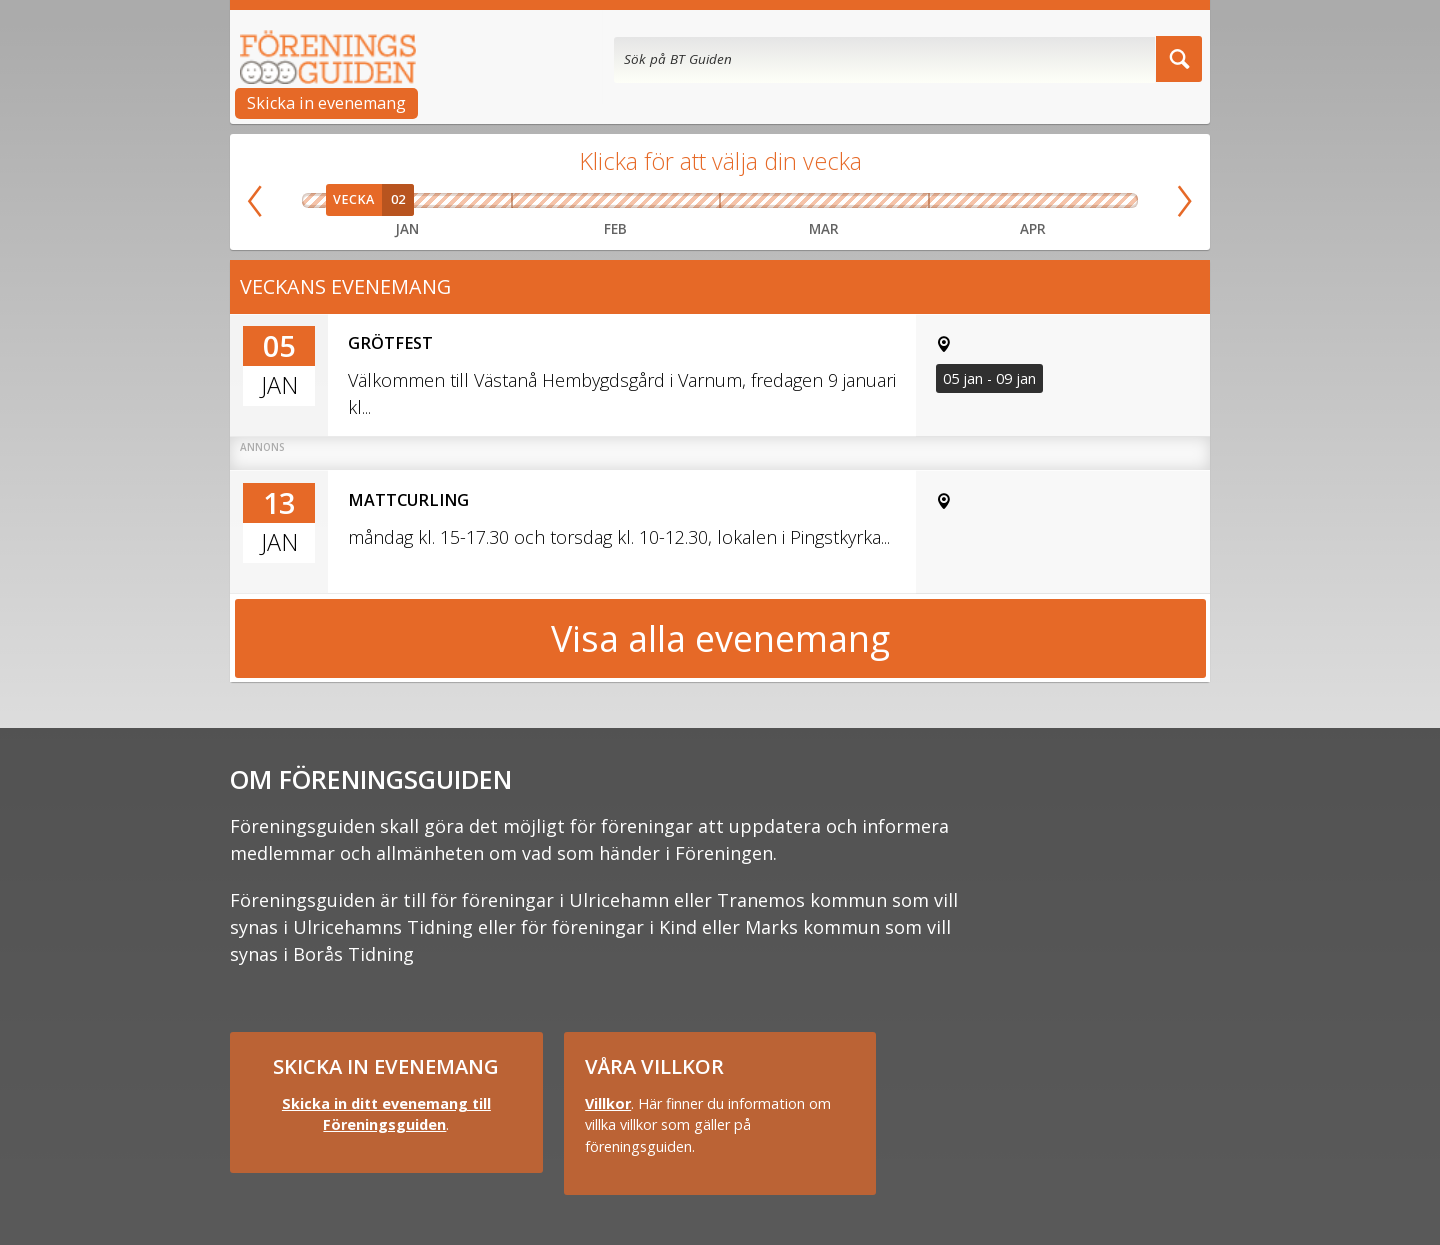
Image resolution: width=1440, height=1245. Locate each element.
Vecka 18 (1116, 201)
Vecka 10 (746, 201)
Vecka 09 (694, 201)
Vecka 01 (324, 201)
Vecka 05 (491, 201)
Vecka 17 (1075, 201)
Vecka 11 (798, 201)
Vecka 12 (850, 201)
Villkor (608, 1103)
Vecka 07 (590, 201)
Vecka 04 (449, 201)
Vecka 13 (902, 201)
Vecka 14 (950, 201)
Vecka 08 (642, 201)
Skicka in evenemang (326, 103)
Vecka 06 (538, 201)
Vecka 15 (991, 201)
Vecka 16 (1033, 201)
